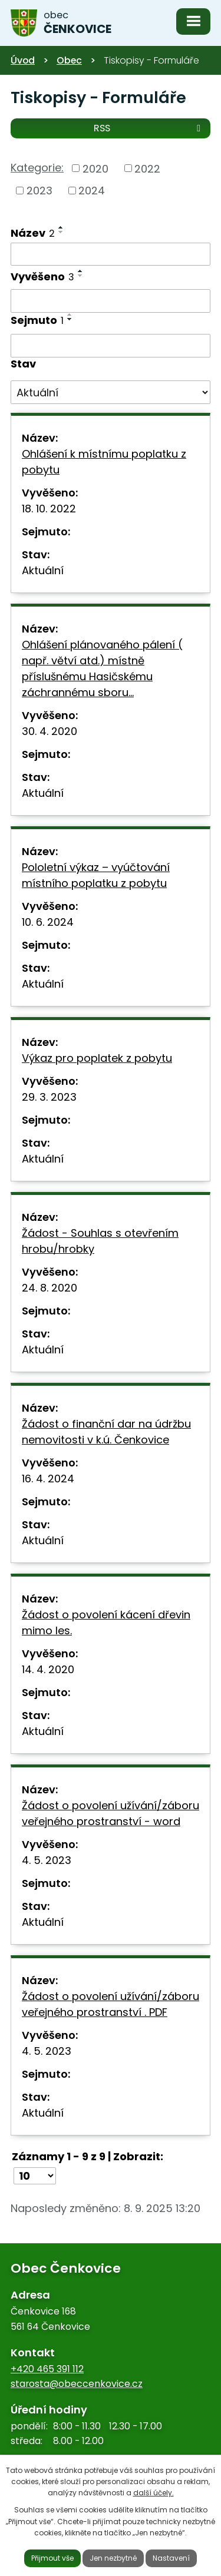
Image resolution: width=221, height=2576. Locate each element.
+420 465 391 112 (47, 2369)
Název (33, 233)
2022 (147, 168)
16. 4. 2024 (48, 1478)
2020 (95, 168)
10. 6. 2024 (48, 922)
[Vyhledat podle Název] (110, 254)
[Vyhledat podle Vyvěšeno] (110, 301)
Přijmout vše (52, 2558)
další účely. (153, 2493)
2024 (91, 190)
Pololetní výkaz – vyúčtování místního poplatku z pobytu (96, 875)
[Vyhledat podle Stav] (110, 392)
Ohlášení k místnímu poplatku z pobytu (104, 461)
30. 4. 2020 (49, 731)
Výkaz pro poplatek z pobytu (97, 1058)
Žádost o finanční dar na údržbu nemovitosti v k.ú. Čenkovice (106, 1431)
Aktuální (43, 570)
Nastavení (171, 2558)
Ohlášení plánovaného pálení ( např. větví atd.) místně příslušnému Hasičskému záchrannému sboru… (102, 668)
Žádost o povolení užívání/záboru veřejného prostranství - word (110, 1813)
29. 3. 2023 (49, 1097)
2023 (39, 190)
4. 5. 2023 (46, 1860)
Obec (69, 60)
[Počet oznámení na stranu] (35, 2175)
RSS (149, 127)
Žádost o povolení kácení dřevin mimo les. (106, 1622)
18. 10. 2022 (49, 508)
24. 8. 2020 (49, 1287)
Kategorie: (37, 167)
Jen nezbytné (113, 2558)
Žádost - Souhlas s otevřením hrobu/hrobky (100, 1241)
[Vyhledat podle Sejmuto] (110, 345)
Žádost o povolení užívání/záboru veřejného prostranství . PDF (110, 2004)
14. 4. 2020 (48, 1669)
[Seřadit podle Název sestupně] (61, 232)
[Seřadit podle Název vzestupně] (61, 227)
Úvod (23, 60)
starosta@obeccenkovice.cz (77, 2383)
